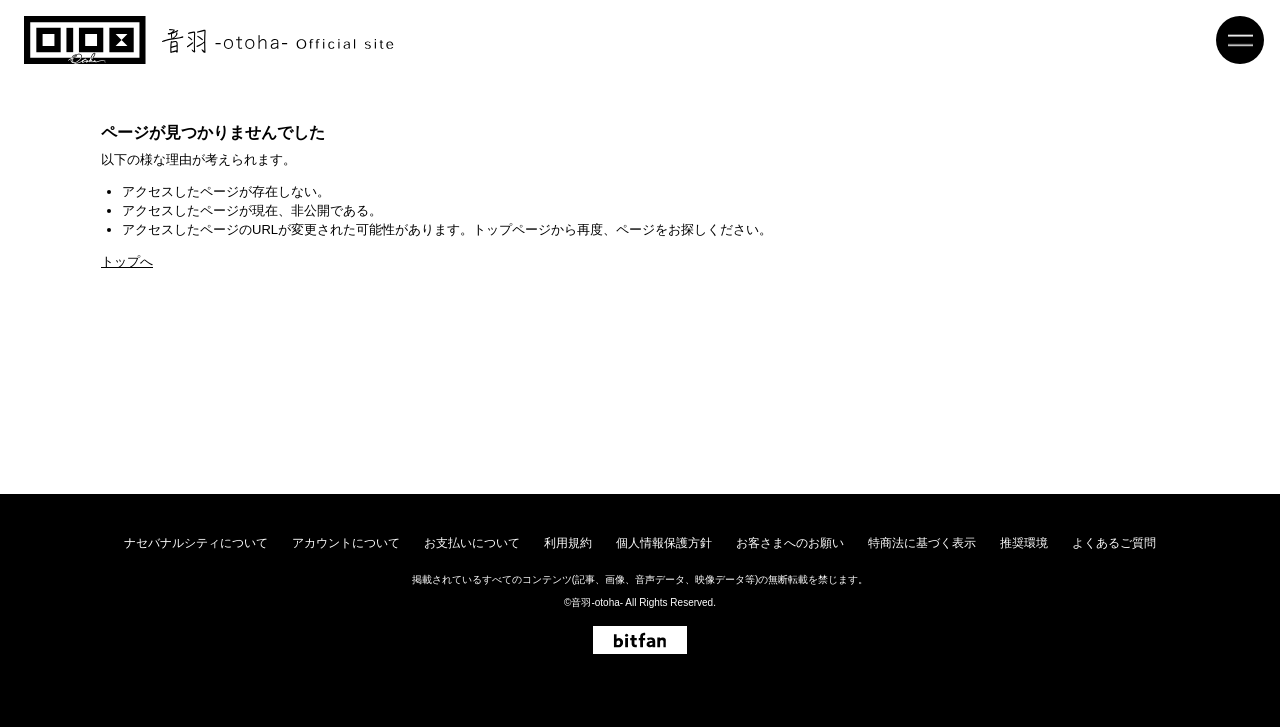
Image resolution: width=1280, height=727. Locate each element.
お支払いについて (472, 543)
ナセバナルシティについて (196, 543)
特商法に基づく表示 (922, 543)
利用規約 (568, 543)
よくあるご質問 (1114, 543)
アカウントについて (346, 543)
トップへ (127, 261)
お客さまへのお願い (790, 543)
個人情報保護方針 (664, 543)
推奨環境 (1024, 543)
